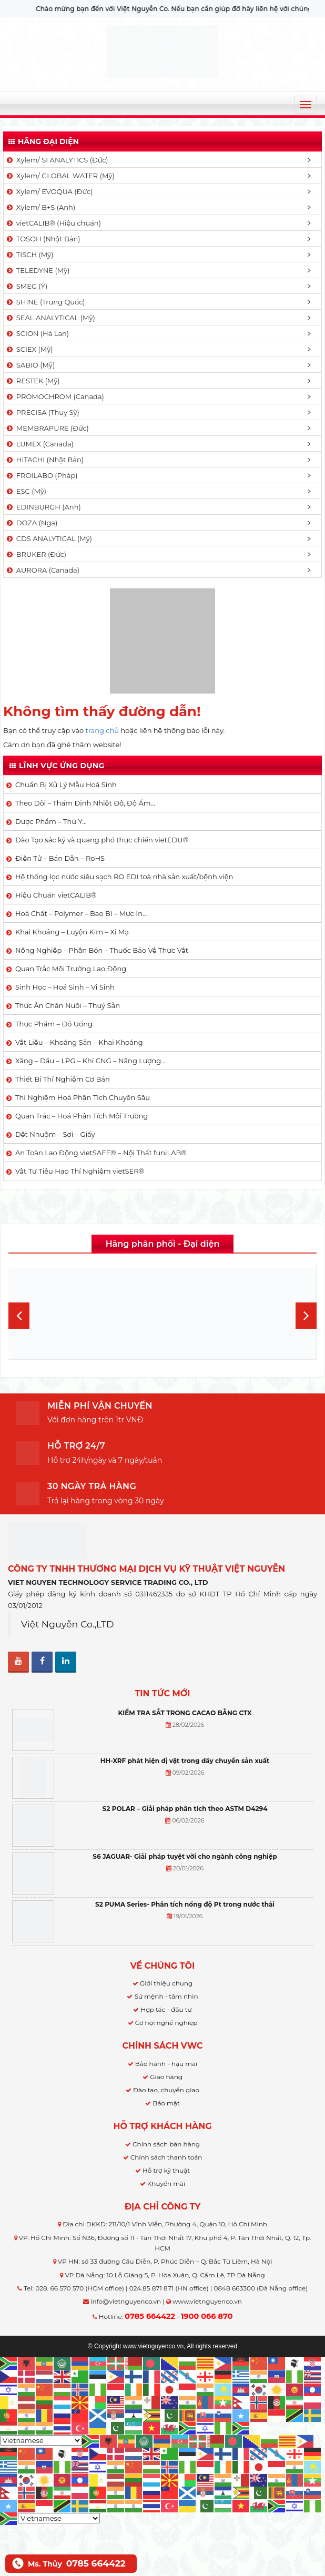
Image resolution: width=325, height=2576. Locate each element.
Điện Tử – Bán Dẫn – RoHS (60, 858)
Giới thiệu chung (166, 1983)
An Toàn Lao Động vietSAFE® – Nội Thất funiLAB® (101, 1152)
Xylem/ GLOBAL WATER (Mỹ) (60, 175)
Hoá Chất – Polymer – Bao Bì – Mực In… (81, 913)
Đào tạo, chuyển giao (166, 2090)
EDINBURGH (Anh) (43, 507)
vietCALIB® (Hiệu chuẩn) (53, 223)
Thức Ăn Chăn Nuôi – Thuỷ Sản (67, 1005)
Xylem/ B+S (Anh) (40, 207)
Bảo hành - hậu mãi (166, 2064)
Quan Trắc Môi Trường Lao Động (70, 968)
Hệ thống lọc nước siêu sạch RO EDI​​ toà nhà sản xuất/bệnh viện (124, 876)
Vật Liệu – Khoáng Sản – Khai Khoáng (79, 1042)
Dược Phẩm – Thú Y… (51, 821)
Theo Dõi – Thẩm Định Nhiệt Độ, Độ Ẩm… (85, 803)
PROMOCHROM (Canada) (54, 396)
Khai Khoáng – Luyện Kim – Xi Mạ (72, 932)
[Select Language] (41, 2440)
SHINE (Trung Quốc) (45, 302)
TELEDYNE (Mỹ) (37, 270)
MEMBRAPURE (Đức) (47, 428)
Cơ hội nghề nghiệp (166, 2023)
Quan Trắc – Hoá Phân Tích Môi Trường (81, 1116)
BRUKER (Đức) (35, 554)
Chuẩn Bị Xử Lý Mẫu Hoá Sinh (66, 784)
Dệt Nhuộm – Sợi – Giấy (55, 1134)
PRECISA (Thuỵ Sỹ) (42, 412)
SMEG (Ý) (26, 286)
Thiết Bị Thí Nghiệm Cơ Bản (62, 1079)
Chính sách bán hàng (166, 2144)
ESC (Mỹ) (25, 491)
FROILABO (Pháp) (41, 475)
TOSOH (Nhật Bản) (42, 239)
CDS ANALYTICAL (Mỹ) (48, 538)
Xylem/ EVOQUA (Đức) (49, 191)
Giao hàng (166, 2077)
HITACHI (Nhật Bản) (44, 459)
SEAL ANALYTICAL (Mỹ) (50, 317)
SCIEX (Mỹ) (29, 349)
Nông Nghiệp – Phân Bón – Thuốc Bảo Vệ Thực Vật (101, 950)
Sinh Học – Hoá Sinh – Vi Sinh (65, 987)
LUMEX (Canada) (39, 444)
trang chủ (102, 730)
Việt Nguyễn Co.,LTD (67, 1624)
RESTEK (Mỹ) (32, 380)
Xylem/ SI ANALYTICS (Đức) (56, 160)
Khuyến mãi (166, 2183)
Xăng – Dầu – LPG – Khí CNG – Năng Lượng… (90, 1060)
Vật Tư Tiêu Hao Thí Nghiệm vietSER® (79, 1171)
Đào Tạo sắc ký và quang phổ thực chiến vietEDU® (101, 840)
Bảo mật (166, 2103)
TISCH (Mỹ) (29, 254)
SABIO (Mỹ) (30, 365)
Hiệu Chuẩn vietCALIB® (56, 895)
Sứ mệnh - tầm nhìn (166, 1996)
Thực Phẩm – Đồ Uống (54, 1024)
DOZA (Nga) (31, 522)
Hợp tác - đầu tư (165, 2009)
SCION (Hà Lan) (37, 333)
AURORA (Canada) (42, 570)
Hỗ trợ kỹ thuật (166, 2170)
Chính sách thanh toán (166, 2157)
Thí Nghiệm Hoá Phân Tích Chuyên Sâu (82, 1097)
